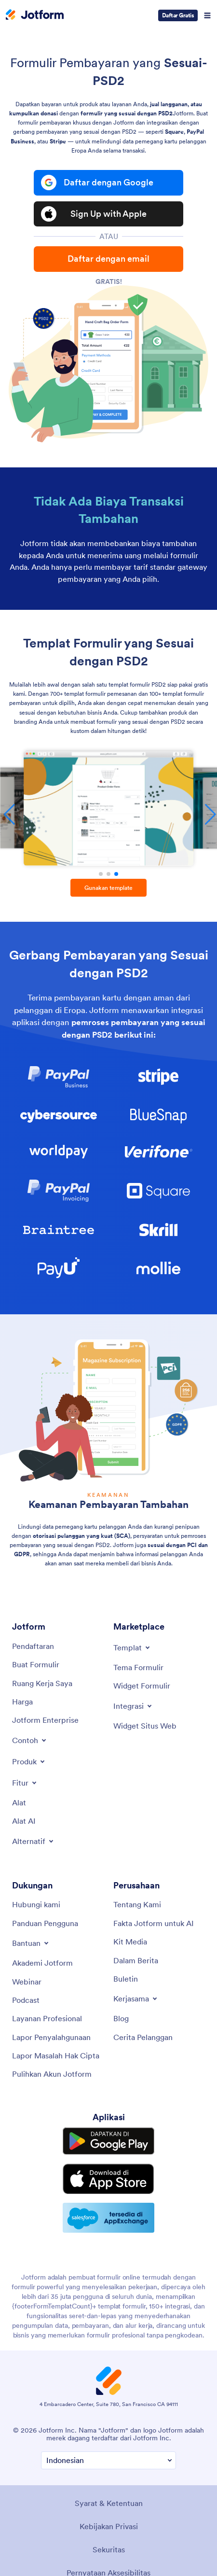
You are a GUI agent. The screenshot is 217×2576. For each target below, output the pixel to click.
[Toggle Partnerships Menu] (136, 1998)
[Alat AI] (24, 1821)
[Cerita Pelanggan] (143, 2037)
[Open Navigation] (207, 15)
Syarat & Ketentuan (109, 2503)
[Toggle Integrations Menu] (133, 1706)
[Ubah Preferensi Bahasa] (108, 2460)
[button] (101, 874)
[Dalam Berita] (135, 1960)
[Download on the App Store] (108, 2179)
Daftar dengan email (108, 258)
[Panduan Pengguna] (45, 1923)
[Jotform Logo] (35, 15)
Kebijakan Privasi (109, 2526)
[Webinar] (26, 1981)
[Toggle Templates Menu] (132, 1647)
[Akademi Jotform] (42, 1963)
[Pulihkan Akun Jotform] (52, 2074)
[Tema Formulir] (138, 1667)
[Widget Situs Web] (144, 1726)
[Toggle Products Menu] (29, 1761)
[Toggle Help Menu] (31, 1943)
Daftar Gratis (178, 15)
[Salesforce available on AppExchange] (108, 2218)
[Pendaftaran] (33, 1646)
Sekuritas (109, 2549)
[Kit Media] (130, 1941)
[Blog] (121, 2018)
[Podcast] (26, 2000)
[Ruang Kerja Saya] (42, 1683)
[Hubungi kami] (36, 1904)
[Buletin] (125, 1979)
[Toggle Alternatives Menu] (33, 1841)
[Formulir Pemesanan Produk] (108, 808)
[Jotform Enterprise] (45, 1720)
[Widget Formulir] (141, 1685)
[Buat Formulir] (35, 1664)
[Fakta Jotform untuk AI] (153, 1923)
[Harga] (22, 1701)
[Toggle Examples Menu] (30, 1740)
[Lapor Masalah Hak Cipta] (55, 2055)
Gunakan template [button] (108, 887)
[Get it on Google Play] (108, 2141)
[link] (58, 1077)
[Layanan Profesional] (47, 2018)
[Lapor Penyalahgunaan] (51, 2037)
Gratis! (108, 281)
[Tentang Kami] (137, 1904)
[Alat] (19, 1802)
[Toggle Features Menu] (25, 1782)
